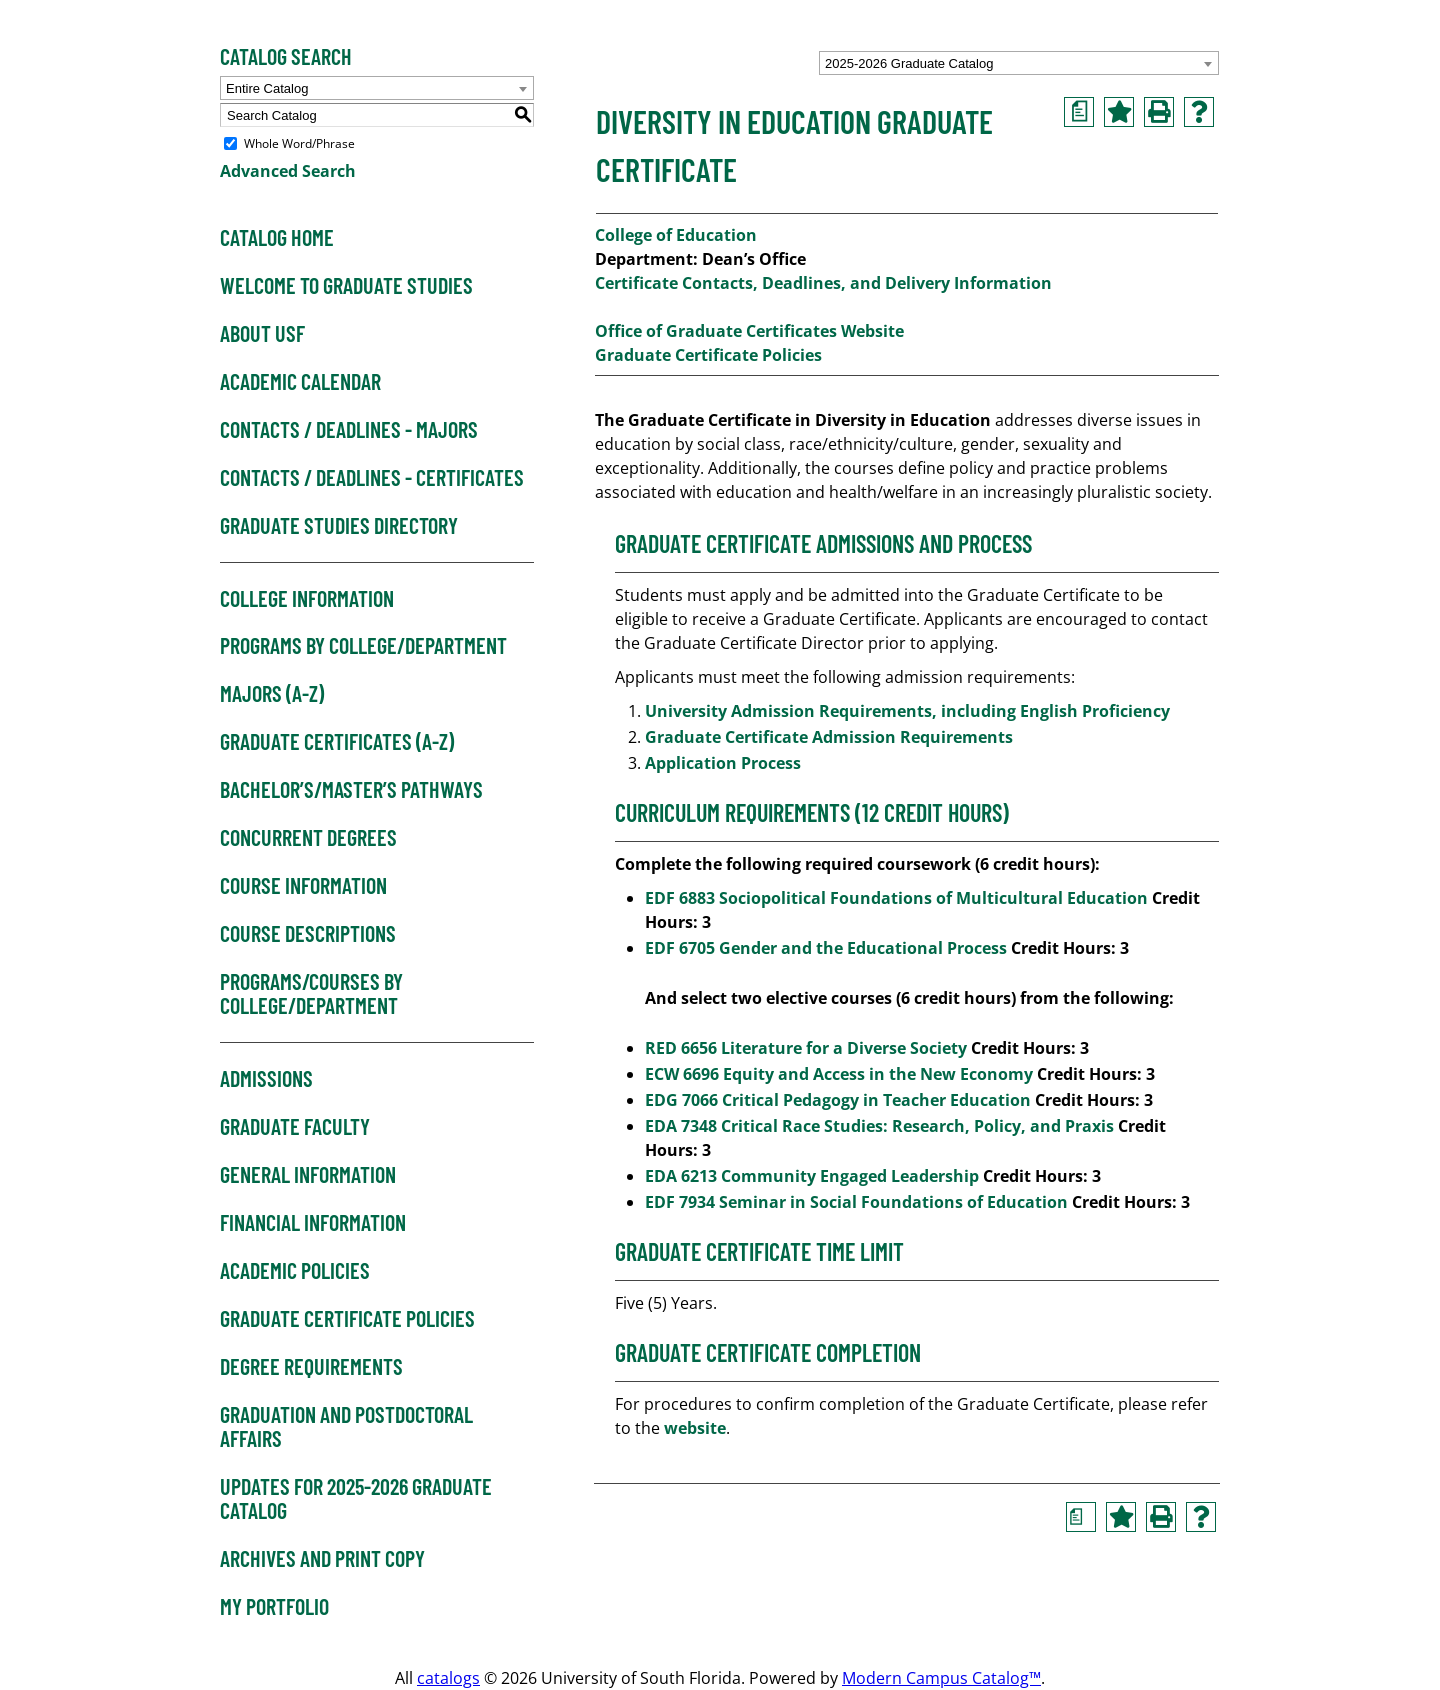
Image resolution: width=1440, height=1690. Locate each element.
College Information (307, 599)
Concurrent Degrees (308, 838)
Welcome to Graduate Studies (346, 286)
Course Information (303, 886)
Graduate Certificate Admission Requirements (831, 737)
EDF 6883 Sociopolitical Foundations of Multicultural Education (896, 898)
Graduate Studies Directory (339, 526)
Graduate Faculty (295, 1127)
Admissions (266, 1079)
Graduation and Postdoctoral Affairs (346, 1427)
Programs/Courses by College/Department (311, 994)
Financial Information (313, 1223)
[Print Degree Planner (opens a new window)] (1079, 112)
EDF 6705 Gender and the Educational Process (826, 948)
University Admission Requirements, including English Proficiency (907, 711)
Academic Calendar (300, 382)
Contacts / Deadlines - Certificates (372, 478)
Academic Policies (295, 1271)
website (695, 1428)
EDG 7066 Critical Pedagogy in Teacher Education (838, 1100)
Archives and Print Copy (322, 1559)
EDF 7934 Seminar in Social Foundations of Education (856, 1202)
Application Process (725, 763)
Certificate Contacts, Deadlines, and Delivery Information (823, 283)
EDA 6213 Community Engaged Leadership (812, 1176)
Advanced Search (288, 171)
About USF (262, 334)
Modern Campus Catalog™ (941, 1678)
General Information (308, 1175)
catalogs (448, 1678)
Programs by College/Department (363, 646)
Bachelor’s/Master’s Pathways (351, 790)
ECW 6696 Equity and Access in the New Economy (839, 1074)
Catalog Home (277, 238)
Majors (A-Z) (272, 694)
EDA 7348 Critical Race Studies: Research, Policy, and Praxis (879, 1126)
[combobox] (1019, 63)
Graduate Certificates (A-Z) (337, 742)
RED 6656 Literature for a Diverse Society (806, 1048)
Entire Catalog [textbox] (267, 88)
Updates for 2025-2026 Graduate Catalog (356, 1499)
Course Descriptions (308, 934)
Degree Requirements (311, 1367)
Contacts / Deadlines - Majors (349, 430)
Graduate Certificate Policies (347, 1319)
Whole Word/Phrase (299, 143)
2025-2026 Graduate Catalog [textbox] (909, 63)
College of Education (676, 235)
